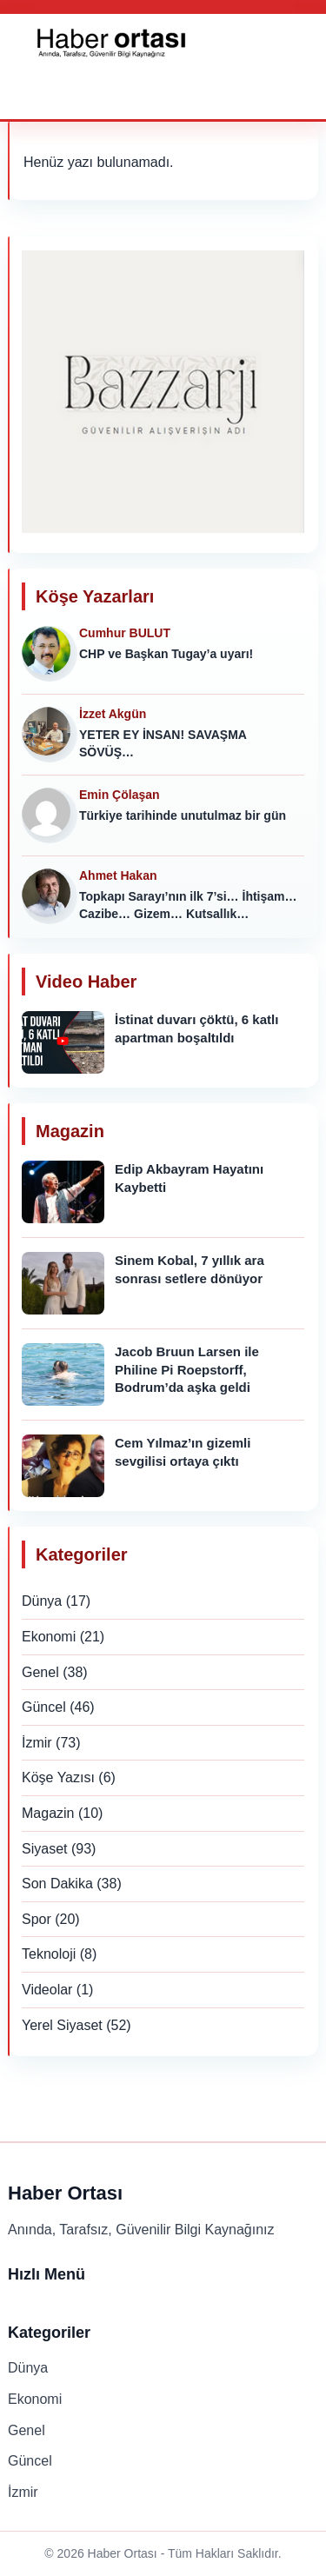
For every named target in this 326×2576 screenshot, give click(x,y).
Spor (36, 1919)
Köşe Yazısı (58, 1777)
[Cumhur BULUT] (49, 654)
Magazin (48, 1813)
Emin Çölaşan (119, 795)
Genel (40, 1672)
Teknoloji (49, 1954)
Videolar (47, 1989)
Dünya (42, 1601)
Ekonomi (49, 1636)
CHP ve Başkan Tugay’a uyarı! (166, 654)
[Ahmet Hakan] (49, 896)
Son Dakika (57, 1883)
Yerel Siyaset (62, 2025)
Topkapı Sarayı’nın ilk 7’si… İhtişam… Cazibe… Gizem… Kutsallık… (188, 905)
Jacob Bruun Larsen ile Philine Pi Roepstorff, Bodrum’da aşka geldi (187, 1369)
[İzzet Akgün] (49, 734)
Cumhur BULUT (124, 633)
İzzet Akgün (112, 714)
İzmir (37, 1742)
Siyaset (44, 1848)
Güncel (44, 1707)
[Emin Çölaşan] (49, 815)
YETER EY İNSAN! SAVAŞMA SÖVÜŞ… (162, 743)
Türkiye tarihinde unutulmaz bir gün (182, 815)
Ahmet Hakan (117, 875)
